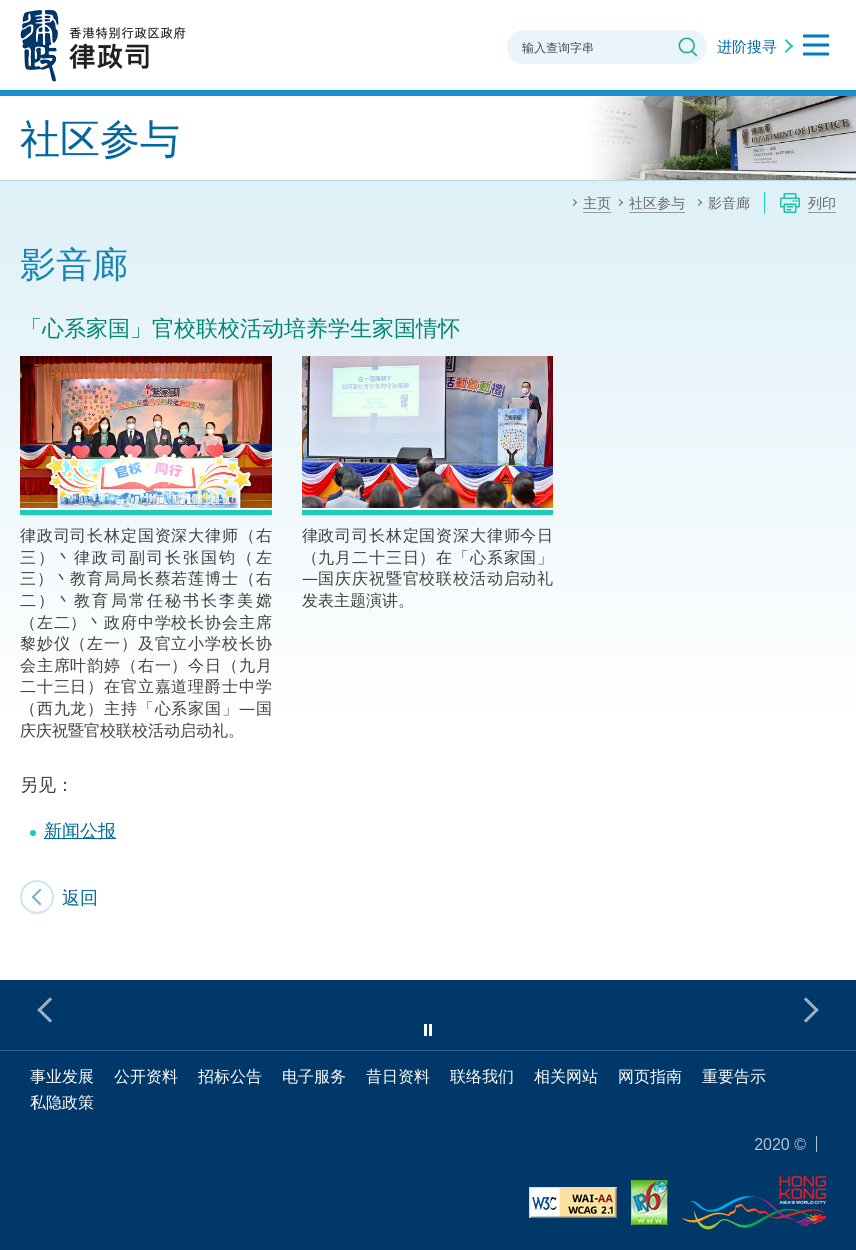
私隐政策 (62, 1102)
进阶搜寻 (747, 46)
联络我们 (482, 1076)
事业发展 (62, 1076)
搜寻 (688, 47)
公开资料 (146, 1076)
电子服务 (314, 1076)
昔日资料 (398, 1076)
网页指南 (650, 1076)
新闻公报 (80, 830)
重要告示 (734, 1076)
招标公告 (230, 1076)
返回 (80, 897)
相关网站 (566, 1076)
